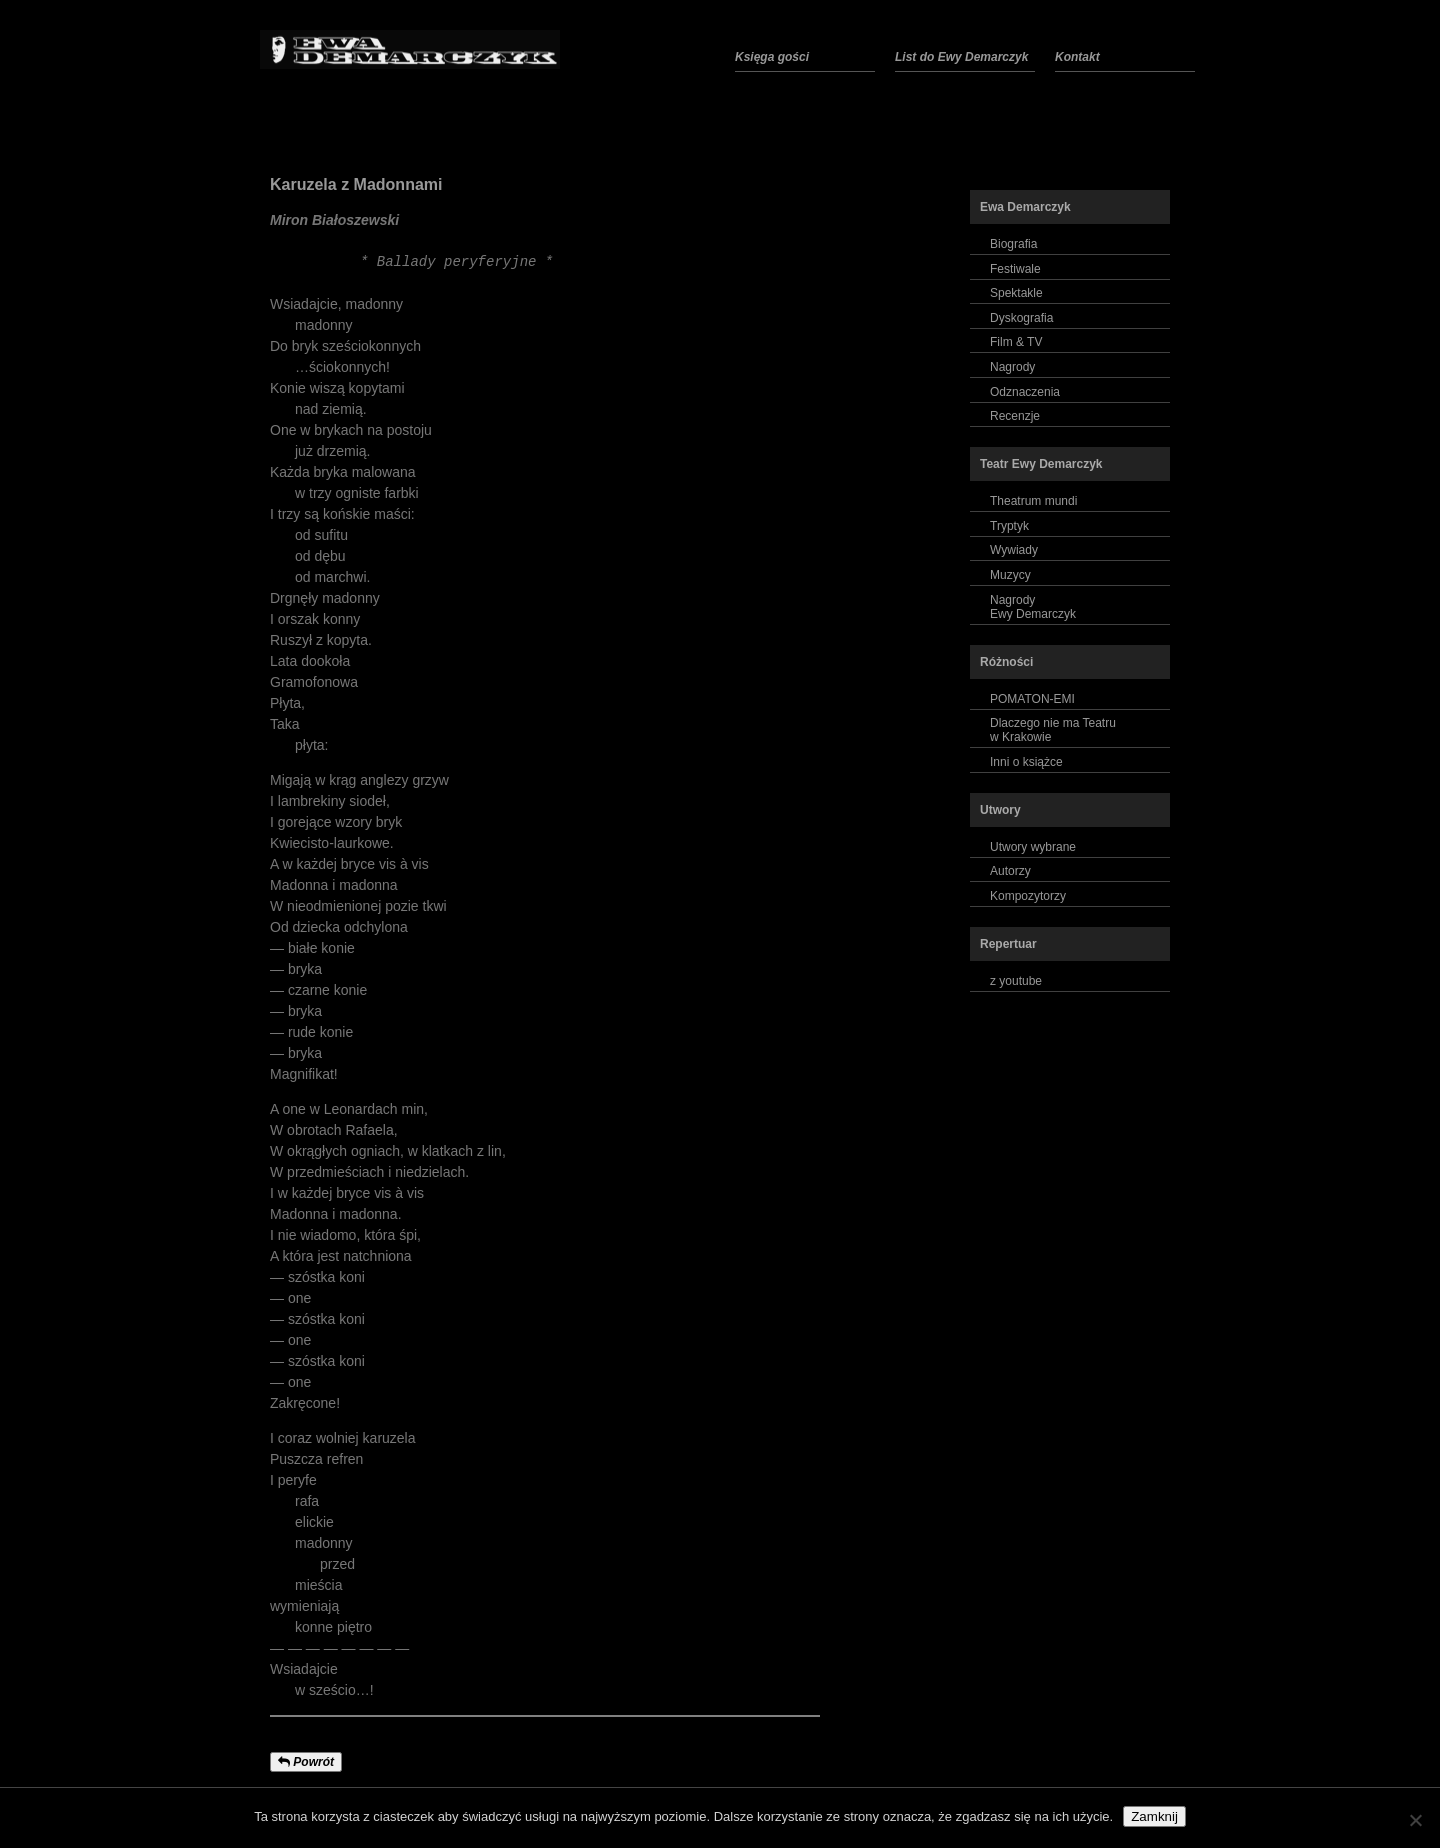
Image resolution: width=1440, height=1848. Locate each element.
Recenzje (1015, 416)
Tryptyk (1009, 526)
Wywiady (1014, 550)
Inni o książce (1026, 762)
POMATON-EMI (1032, 699)
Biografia (1013, 244)
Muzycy (1010, 575)
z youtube (1016, 981)
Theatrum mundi (1033, 501)
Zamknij (1154, 1816)
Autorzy (1010, 871)
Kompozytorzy (1028, 896)
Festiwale (1015, 269)
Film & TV (1016, 342)
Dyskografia (1021, 318)
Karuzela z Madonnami (356, 184)
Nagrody (1012, 367)
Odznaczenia (1025, 392)
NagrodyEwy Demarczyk (1033, 607)
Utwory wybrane (1033, 847)
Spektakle (1016, 293)
